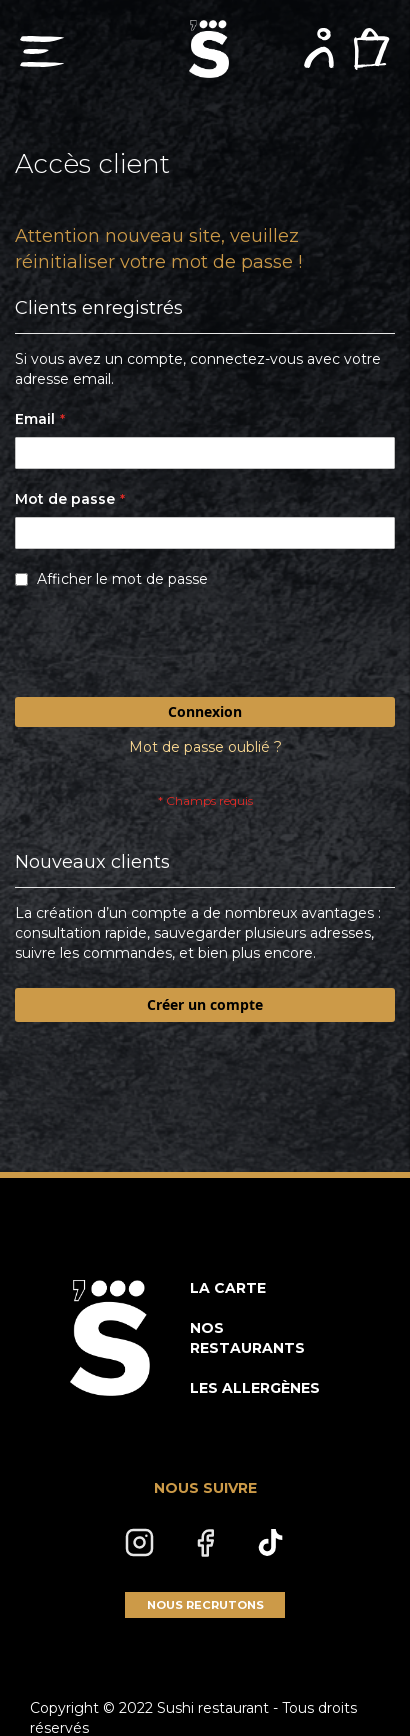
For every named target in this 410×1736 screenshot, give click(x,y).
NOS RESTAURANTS (247, 1338)
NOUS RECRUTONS (205, 1605)
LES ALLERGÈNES (255, 1388)
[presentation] (167, 648)
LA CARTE (228, 1288)
